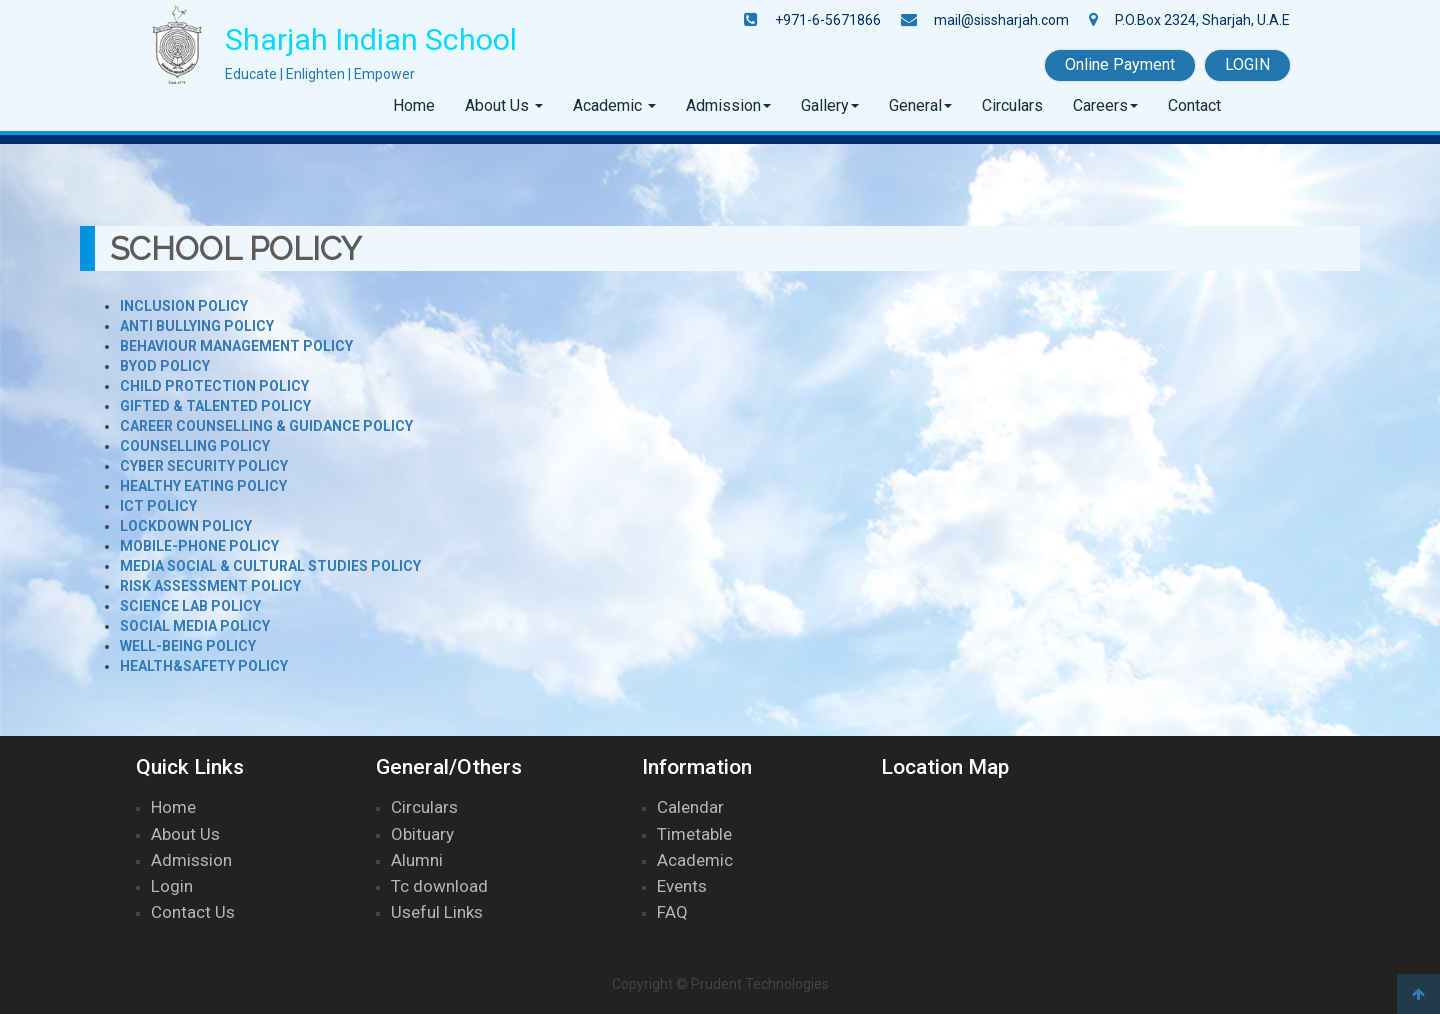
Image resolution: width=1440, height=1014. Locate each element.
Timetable (694, 834)
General (915, 105)
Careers (1100, 105)
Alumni (417, 860)
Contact (1194, 105)
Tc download (439, 886)
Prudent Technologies (760, 984)
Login (172, 886)
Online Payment (1120, 64)
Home (414, 105)
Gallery (825, 105)
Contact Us (193, 912)
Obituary (422, 834)
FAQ (672, 912)
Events (682, 886)
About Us (499, 105)
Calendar (690, 807)
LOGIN (1247, 64)
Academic (609, 105)
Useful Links (437, 912)
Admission (723, 105)
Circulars (1012, 105)
